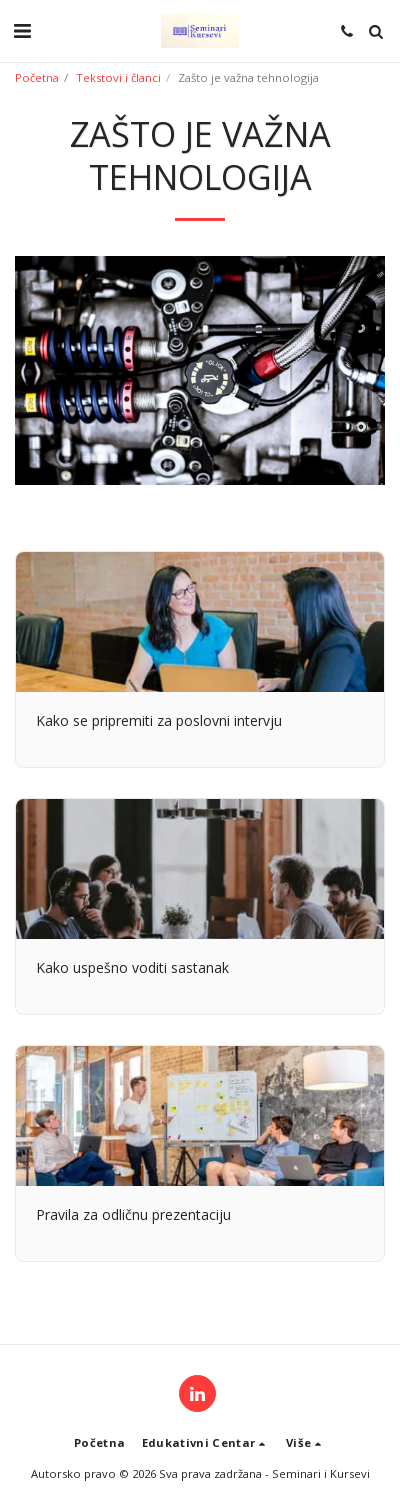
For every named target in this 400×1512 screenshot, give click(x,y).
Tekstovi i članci (118, 77)
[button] (22, 30)
